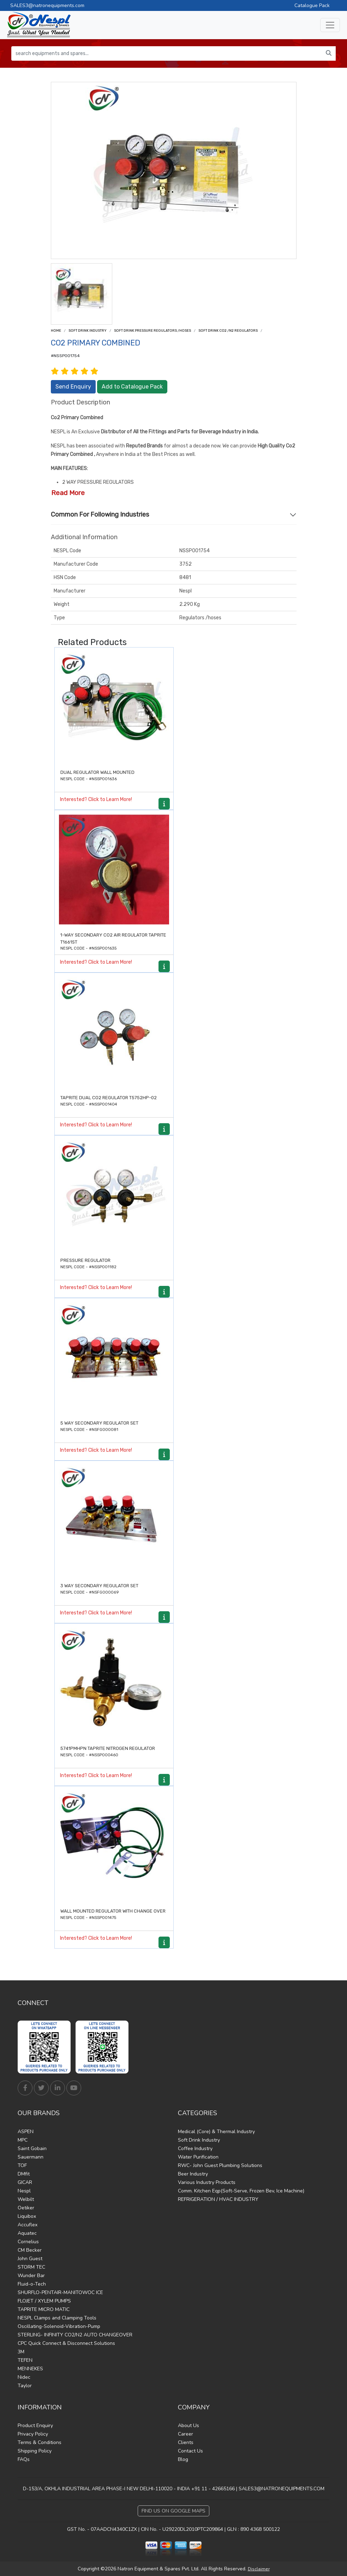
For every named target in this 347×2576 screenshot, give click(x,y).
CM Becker (30, 2250)
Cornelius (28, 2241)
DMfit (24, 2174)
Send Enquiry (73, 386)
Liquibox (27, 2216)
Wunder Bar (31, 2275)
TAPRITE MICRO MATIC (44, 2309)
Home (56, 331)
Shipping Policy (35, 2451)
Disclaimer (259, 2569)
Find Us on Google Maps (173, 2511)
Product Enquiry (35, 2425)
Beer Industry (193, 2174)
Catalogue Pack (312, 5)
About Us (188, 2425)
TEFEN (25, 2360)
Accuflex (27, 2224)
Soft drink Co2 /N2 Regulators (228, 331)
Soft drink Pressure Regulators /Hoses (152, 331)
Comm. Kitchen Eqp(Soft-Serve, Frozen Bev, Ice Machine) (241, 2190)
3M (21, 2351)
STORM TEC (31, 2267)
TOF (22, 2165)
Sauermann (30, 2157)
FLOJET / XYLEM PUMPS (44, 2301)
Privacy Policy (33, 2434)
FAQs (24, 2459)
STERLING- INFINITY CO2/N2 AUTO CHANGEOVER (75, 2334)
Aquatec (27, 2233)
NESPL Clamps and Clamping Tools (57, 2318)
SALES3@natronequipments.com (47, 5)
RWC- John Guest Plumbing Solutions (220, 2165)
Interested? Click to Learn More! (96, 799)
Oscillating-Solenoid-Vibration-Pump (59, 2326)
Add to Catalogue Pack (132, 386)
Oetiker (26, 2207)
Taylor (25, 2385)
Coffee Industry (195, 2148)
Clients (185, 2442)
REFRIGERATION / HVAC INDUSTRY (218, 2199)
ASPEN (26, 2131)
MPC (23, 2140)
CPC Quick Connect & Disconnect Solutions (66, 2343)
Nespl (24, 2190)
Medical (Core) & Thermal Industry (216, 2131)
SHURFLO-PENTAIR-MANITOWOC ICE (60, 2292)
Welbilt (26, 2199)
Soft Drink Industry (87, 331)
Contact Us (190, 2451)
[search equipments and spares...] (166, 53)
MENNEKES (30, 2368)
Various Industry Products (206, 2182)
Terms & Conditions (39, 2442)
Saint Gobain (32, 2148)
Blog (183, 2459)
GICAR (25, 2182)
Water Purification (198, 2157)
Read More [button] (68, 493)
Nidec (24, 2377)
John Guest (30, 2258)
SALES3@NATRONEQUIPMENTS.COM (281, 2488)
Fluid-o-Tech (32, 2284)
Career (185, 2434)
